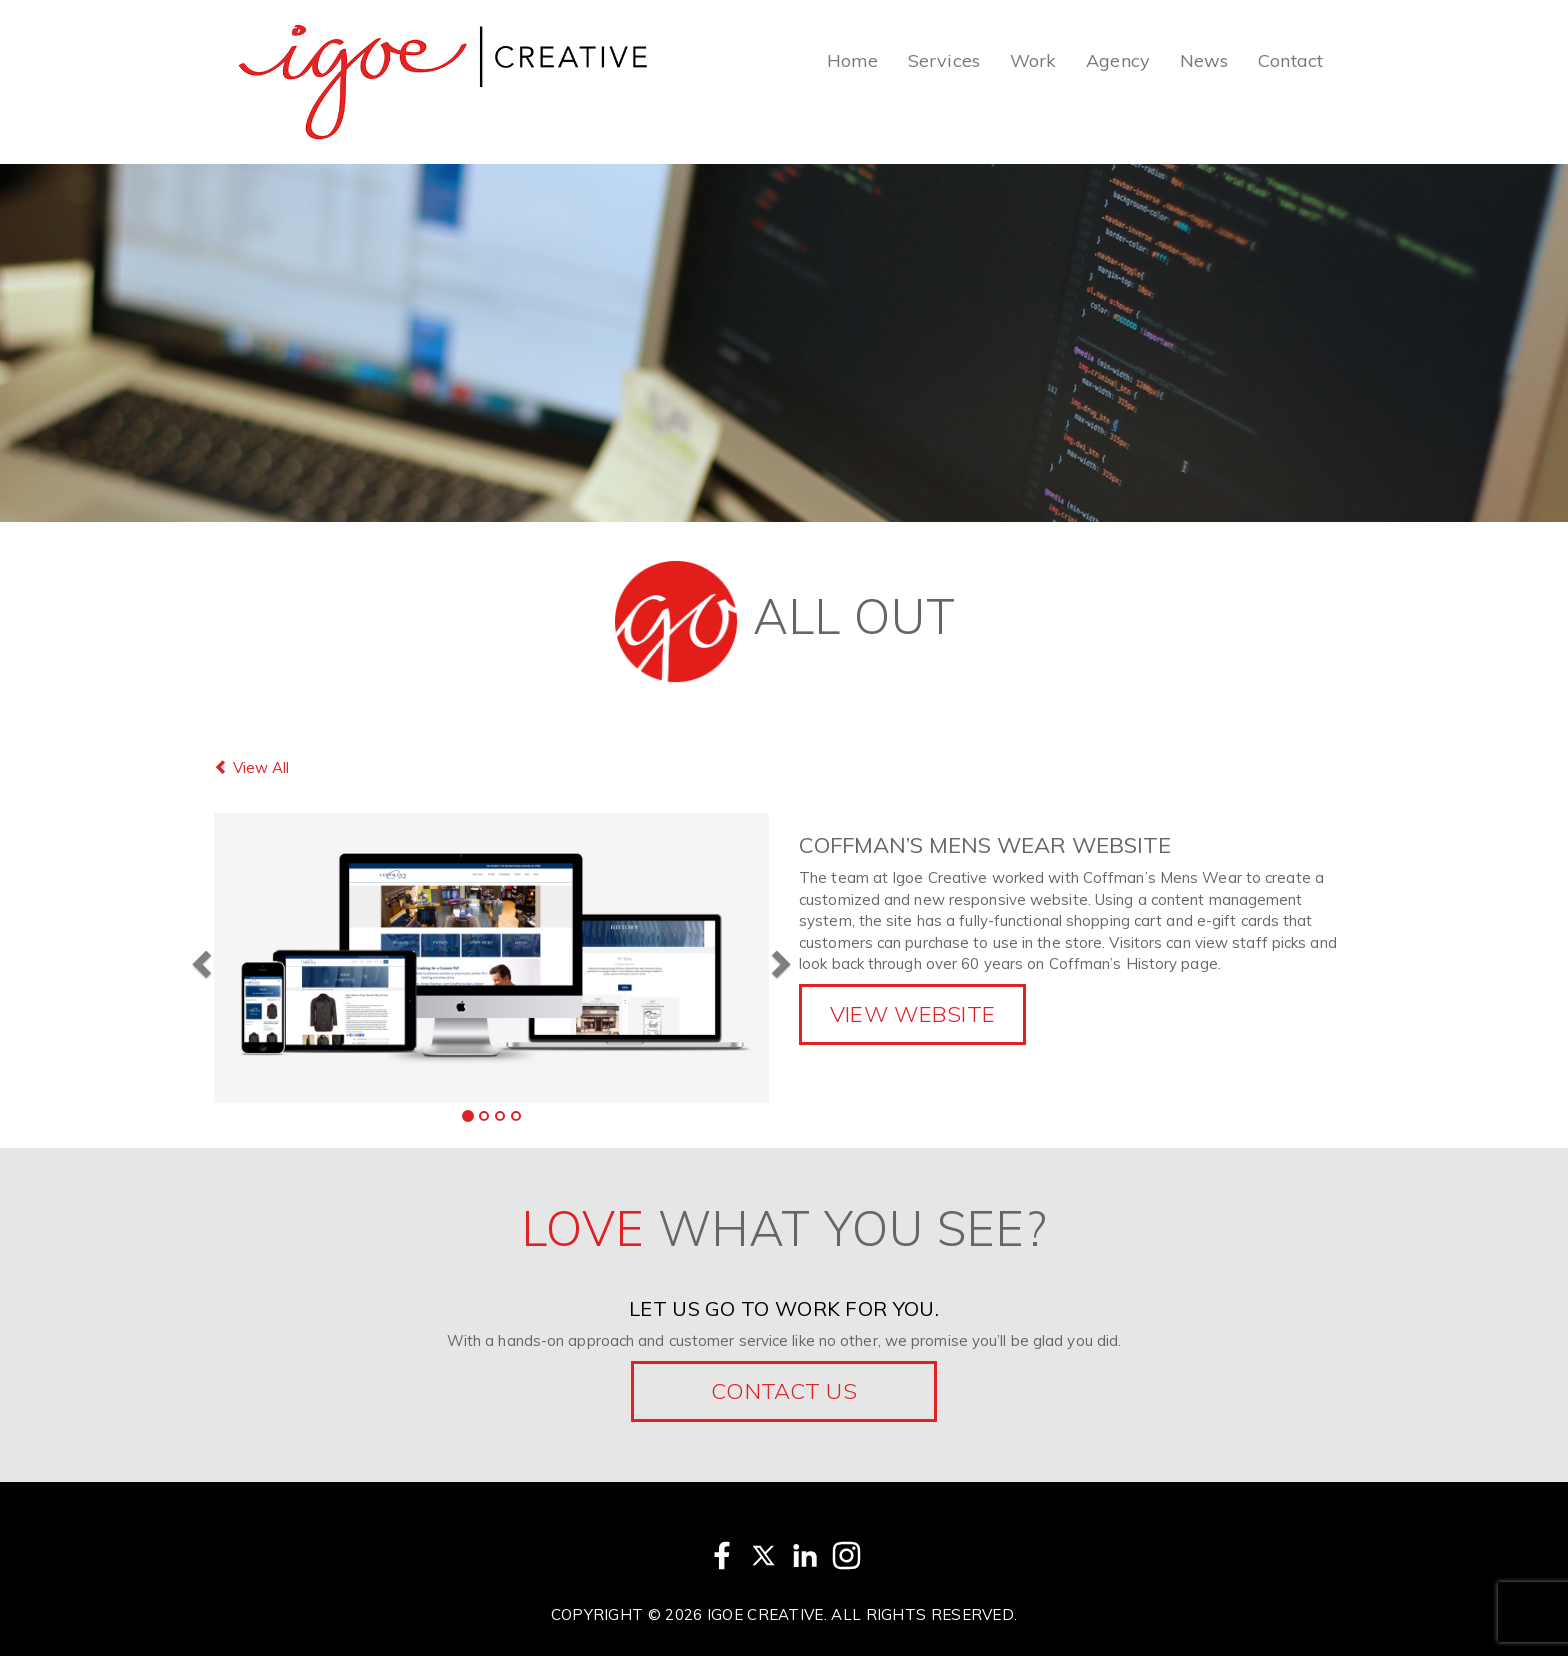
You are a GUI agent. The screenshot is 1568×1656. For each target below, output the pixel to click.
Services (944, 60)
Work (1033, 60)
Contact (1290, 60)
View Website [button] (913, 1014)
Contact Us (784, 1391)
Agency (1118, 60)
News (1204, 60)
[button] (198, 957)
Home (852, 60)
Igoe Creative (765, 1614)
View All (251, 767)
